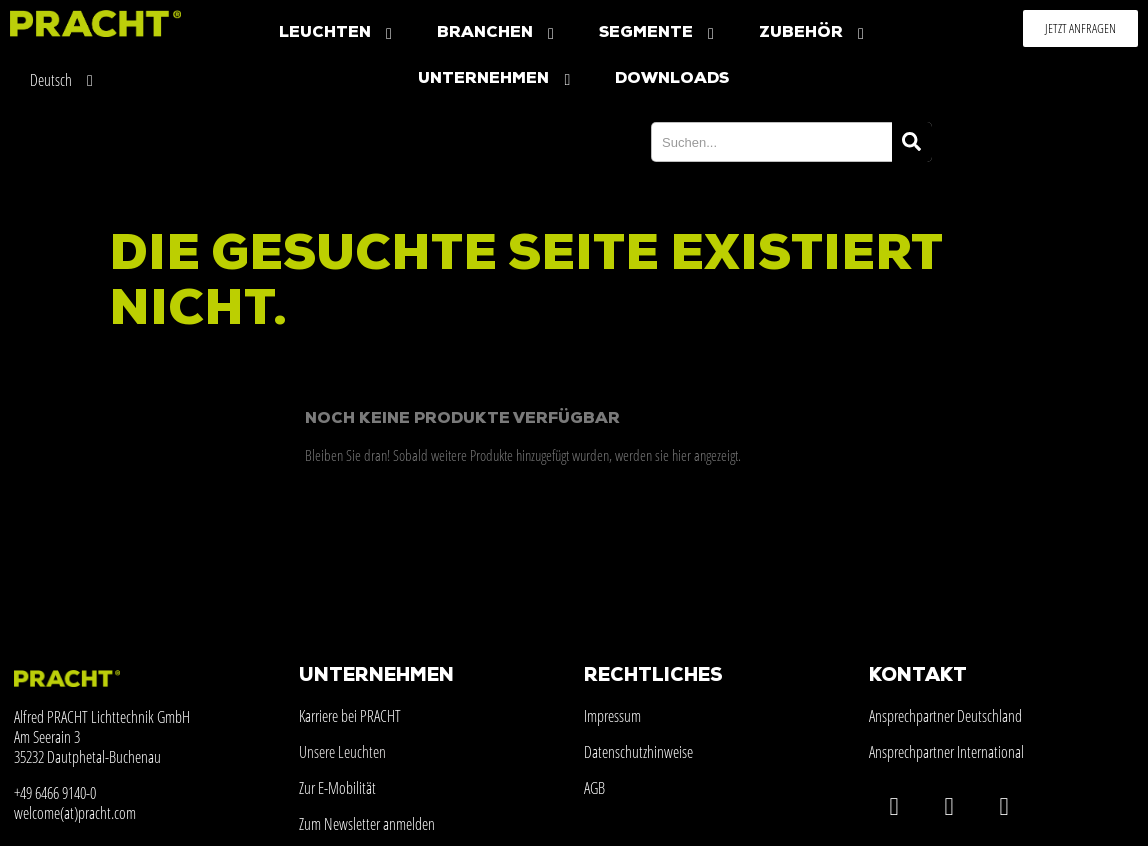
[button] (1080, 28)
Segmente (659, 33)
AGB (594, 788)
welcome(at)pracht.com (75, 813)
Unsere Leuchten (342, 752)
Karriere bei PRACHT (350, 716)
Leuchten (338, 33)
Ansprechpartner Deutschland (945, 716)
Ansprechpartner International (946, 752)
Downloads (672, 79)
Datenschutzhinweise (638, 752)
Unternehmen (496, 79)
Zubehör (814, 33)
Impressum (612, 716)
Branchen (498, 33)
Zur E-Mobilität (337, 788)
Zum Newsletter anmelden (367, 824)
